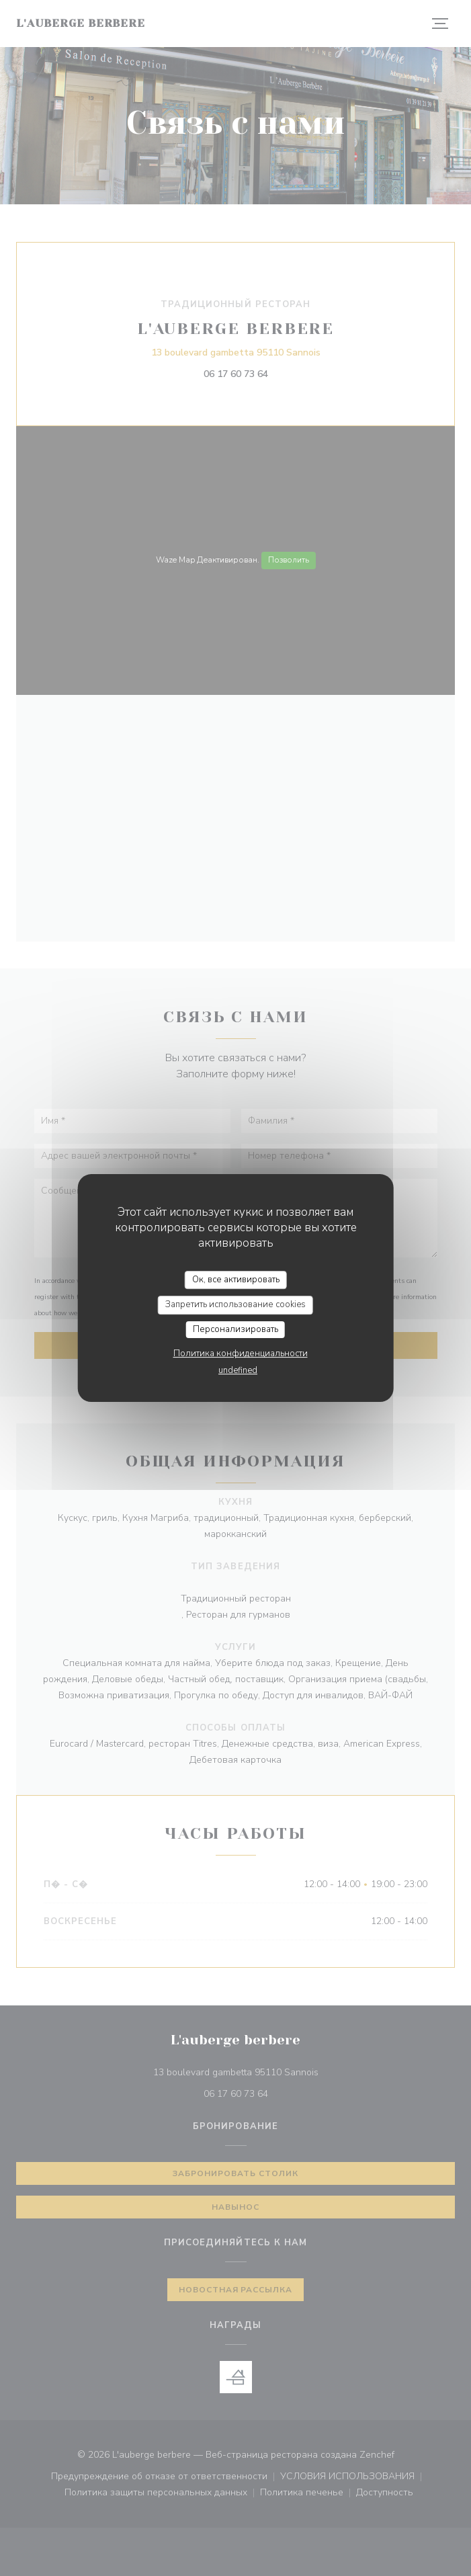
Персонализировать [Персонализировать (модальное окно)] (235, 1329)
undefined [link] (237, 1370)
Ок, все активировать (236, 1280)
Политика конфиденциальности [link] (240, 1353)
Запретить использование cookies (235, 1304)
